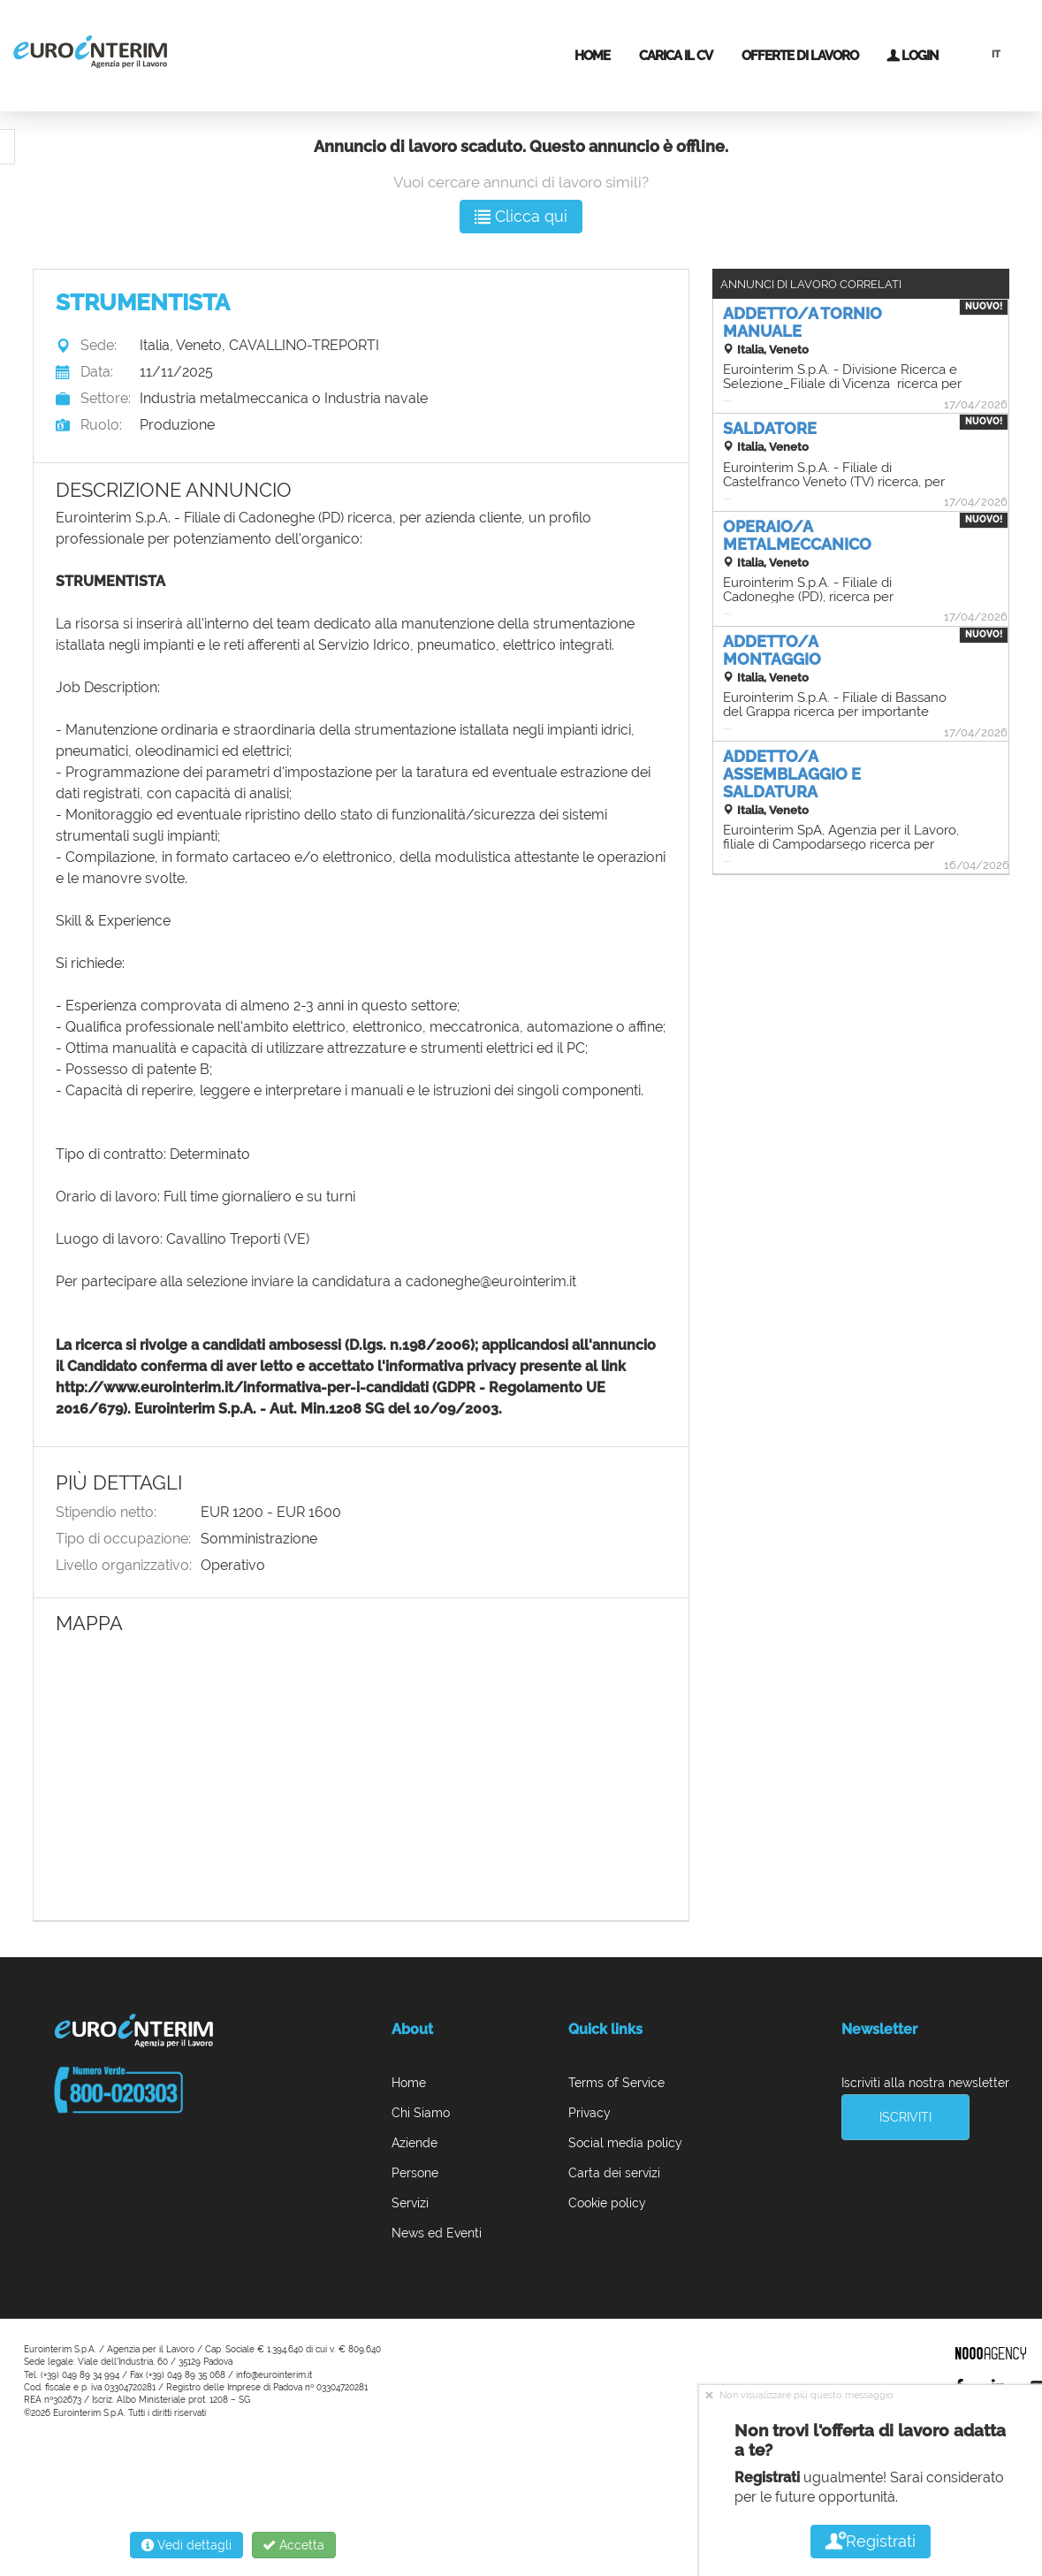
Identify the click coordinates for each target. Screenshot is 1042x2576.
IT (996, 54)
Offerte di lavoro (800, 56)
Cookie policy (607, 2203)
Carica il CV (675, 56)
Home (592, 56)
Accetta (293, 2545)
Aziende (414, 2143)
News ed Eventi (437, 2233)
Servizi (410, 2203)
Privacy (589, 2113)
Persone (415, 2173)
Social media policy (625, 2143)
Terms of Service (616, 2083)
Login (912, 56)
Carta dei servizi (614, 2173)
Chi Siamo (421, 2113)
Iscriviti (905, 2117)
